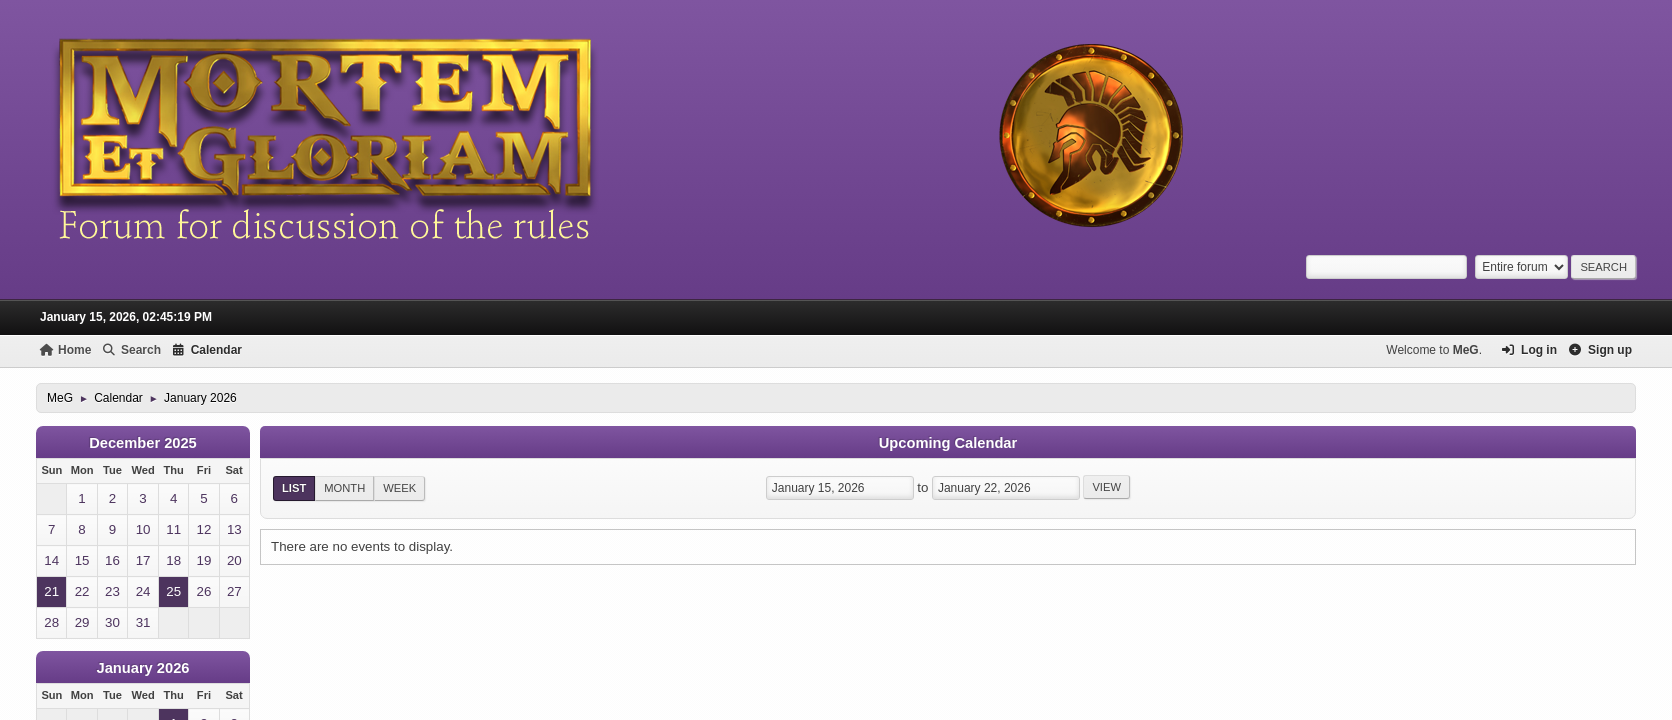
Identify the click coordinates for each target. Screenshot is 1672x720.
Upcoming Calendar (948, 443)
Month (344, 488)
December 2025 (143, 443)
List (294, 488)
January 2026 (143, 668)
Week (399, 488)
